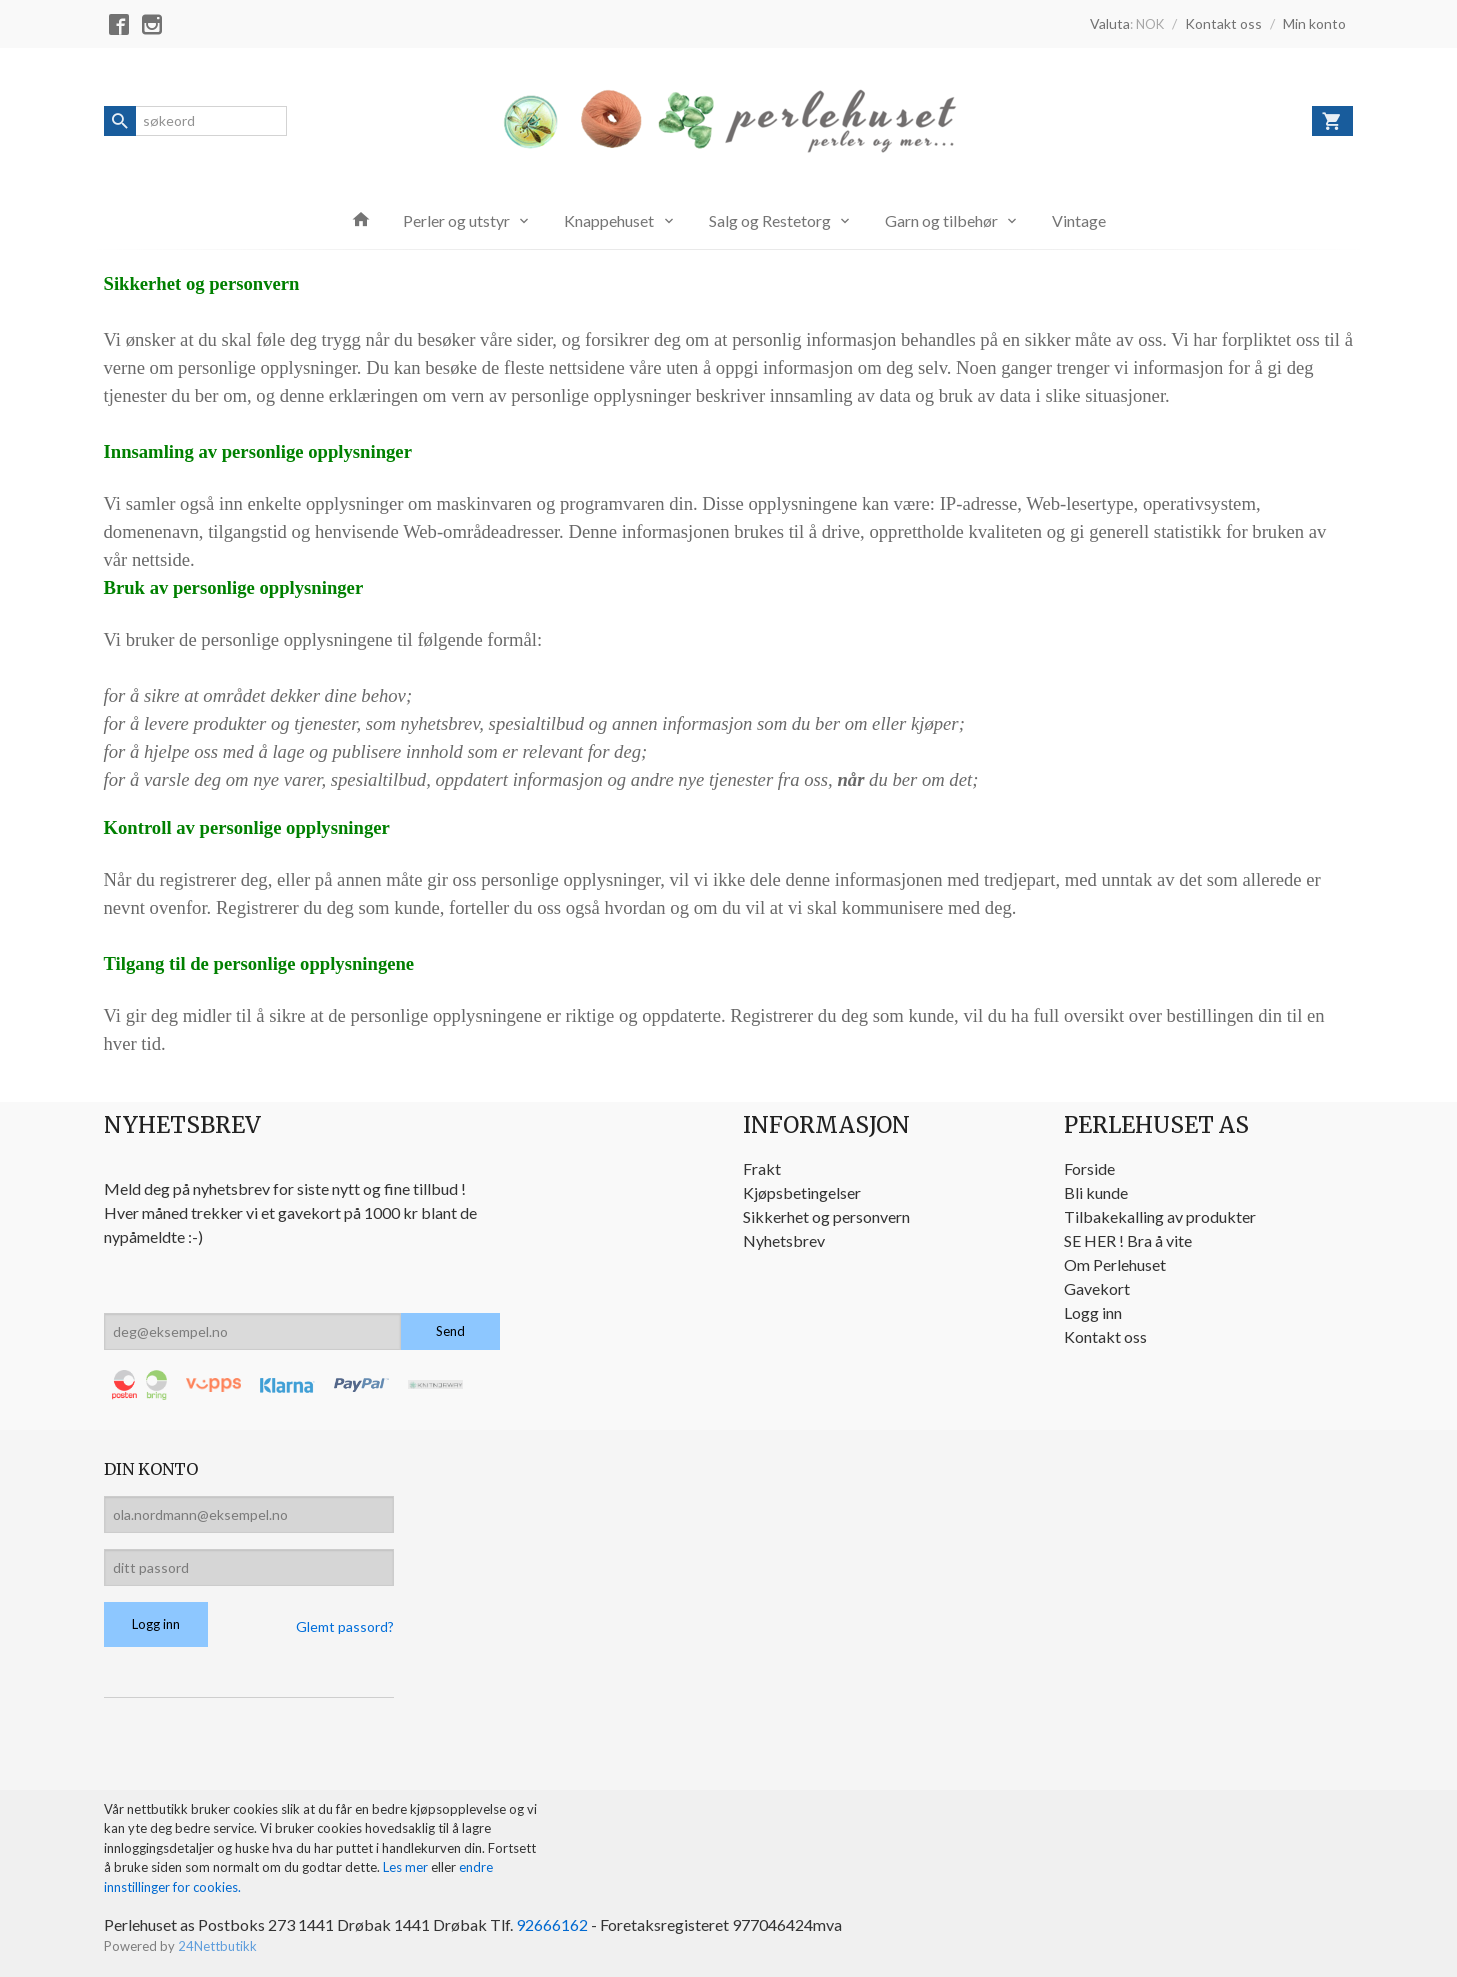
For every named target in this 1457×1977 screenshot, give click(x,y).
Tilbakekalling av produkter (1160, 1216)
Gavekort (1097, 1288)
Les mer (407, 1867)
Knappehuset (609, 220)
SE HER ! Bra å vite (1128, 1240)
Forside (1089, 1168)
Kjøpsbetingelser (802, 1192)
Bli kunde (1096, 1192)
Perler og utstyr (456, 220)
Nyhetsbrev (784, 1240)
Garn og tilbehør (941, 220)
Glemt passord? (345, 1626)
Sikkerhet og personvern (826, 1216)
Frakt (762, 1168)
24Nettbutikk (217, 1946)
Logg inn (1093, 1312)
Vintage (1079, 220)
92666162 (552, 1924)
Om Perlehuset (1115, 1264)
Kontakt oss (1105, 1336)
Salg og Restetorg (770, 220)
